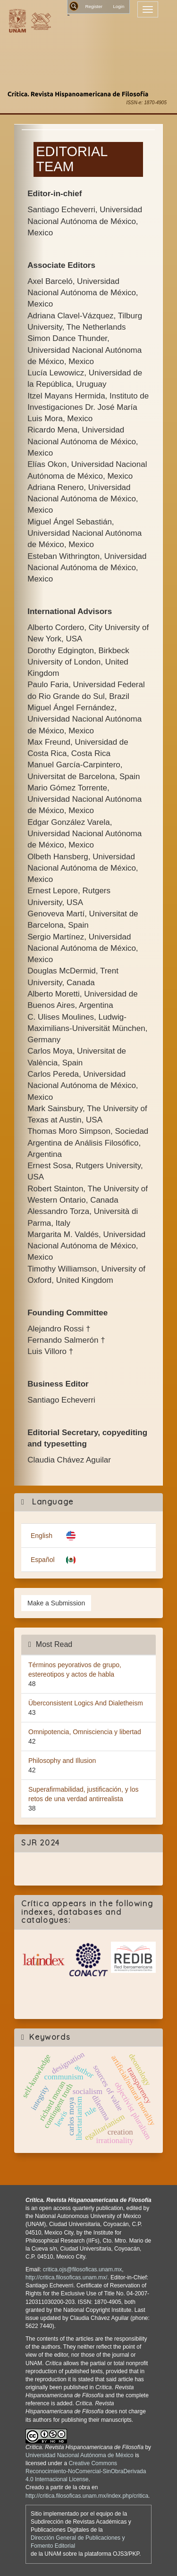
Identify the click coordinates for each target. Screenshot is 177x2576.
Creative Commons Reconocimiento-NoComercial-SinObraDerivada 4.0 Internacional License (85, 2471)
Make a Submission (56, 1603)
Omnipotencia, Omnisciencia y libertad (84, 1732)
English (41, 1535)
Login (118, 6)
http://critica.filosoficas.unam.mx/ (66, 2277)
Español (43, 1559)
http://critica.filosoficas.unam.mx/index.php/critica (86, 2496)
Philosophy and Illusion (62, 1760)
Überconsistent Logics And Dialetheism (85, 1703)
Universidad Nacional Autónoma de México (79, 2455)
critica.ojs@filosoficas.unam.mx (82, 2269)
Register (93, 6)
